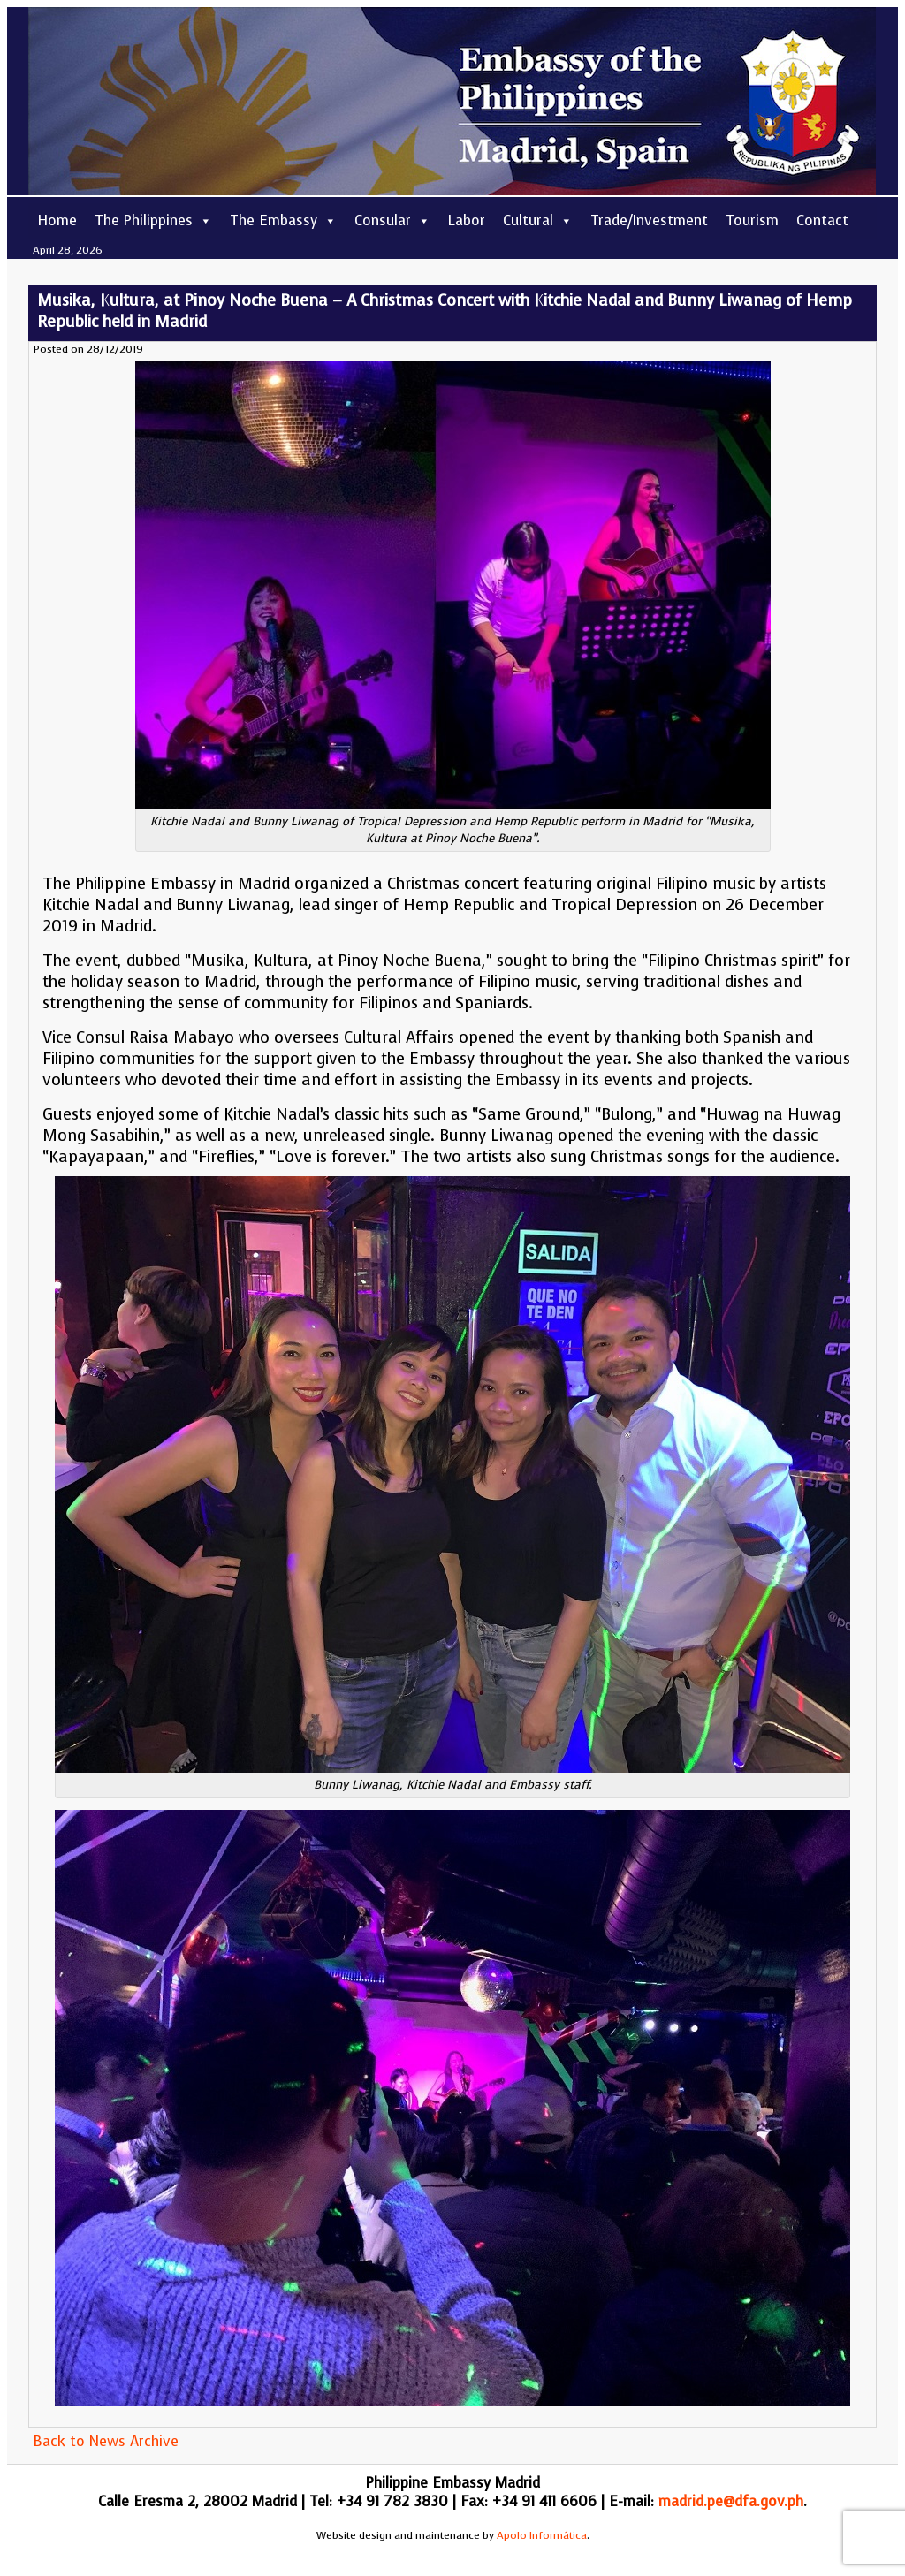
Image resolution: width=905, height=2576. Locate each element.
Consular (392, 220)
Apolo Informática (542, 2535)
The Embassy (283, 220)
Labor (466, 220)
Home (57, 220)
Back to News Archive (106, 2441)
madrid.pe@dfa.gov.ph (730, 2501)
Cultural (538, 220)
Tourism (752, 220)
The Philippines (153, 220)
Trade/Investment (649, 220)
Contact (822, 220)
